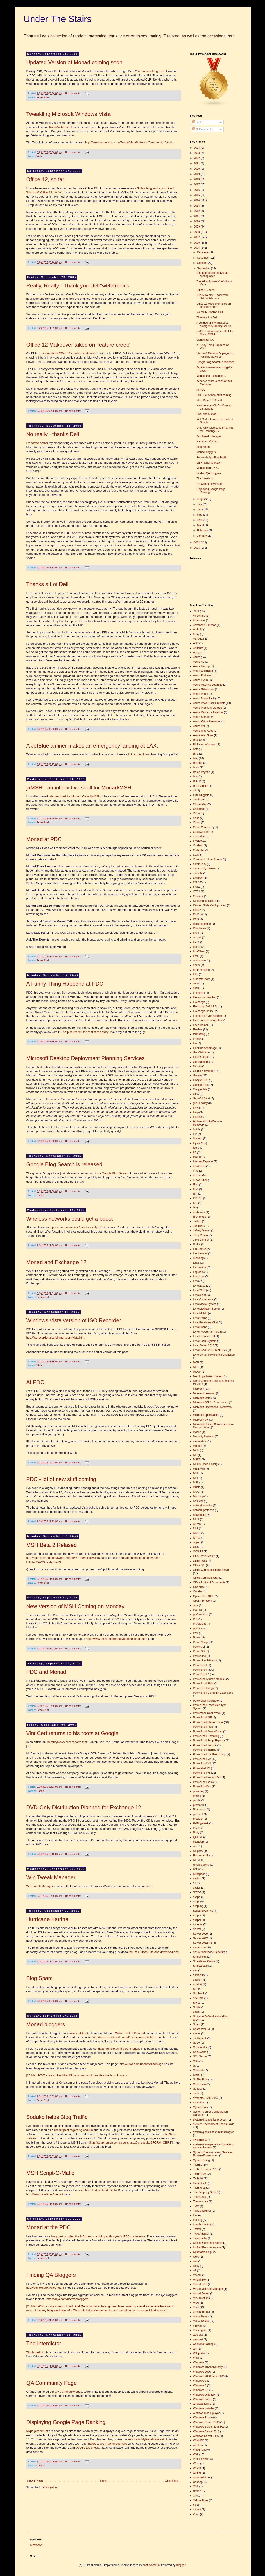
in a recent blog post (151, 71)
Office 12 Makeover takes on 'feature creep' (78, 345)
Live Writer (199, 1267)
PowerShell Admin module (209, 1679)
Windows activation (204, 2394)
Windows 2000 (202, 2371)
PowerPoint (200, 1665)
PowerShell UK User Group (209, 1754)
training (197, 2220)
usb (195, 2261)
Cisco (196, 813)
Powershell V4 (202, 1768)
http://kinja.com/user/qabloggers (67, 2299)
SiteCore (198, 1998)
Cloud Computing (203, 827)
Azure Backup (201, 666)
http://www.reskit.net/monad (44, 2194)
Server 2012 (200, 1938)
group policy (200, 1103)
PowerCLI (199, 1646)
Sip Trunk (199, 1993)
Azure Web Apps (203, 730)
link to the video (138, 754)
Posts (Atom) (50, 2487)
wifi (195, 2348)
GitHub (197, 1066)
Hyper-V (198, 1143)
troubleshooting (202, 2224)
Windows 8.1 (201, 2390)
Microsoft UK (201, 1419)
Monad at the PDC (48, 2227)
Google (40, 1195)
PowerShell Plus (203, 1726)
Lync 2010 (199, 1285)
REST (196, 1860)
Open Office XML (203, 1596)
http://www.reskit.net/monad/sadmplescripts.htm (123, 2037)
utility (196, 2266)
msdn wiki (199, 1468)
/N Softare (199, 615)
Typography (200, 2238)
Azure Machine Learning (207, 684)
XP (195, 2495)
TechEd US (200, 2174)
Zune (196, 2514)
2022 (197, 158)
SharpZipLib (200, 1965)
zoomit (197, 2509)
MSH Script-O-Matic (50, 2173)
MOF (196, 1450)
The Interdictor (43, 2343)
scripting (198, 1906)
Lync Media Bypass (205, 1304)
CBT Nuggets (201, 795)
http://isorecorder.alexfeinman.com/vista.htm (55, 1337)
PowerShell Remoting (206, 1736)
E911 (196, 942)
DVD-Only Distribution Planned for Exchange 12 (83, 1807)
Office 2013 (200, 1560)
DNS (196, 919)
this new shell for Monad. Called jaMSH (74, 796)
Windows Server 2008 (206, 2422)
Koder (196, 1244)
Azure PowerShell (204, 698)
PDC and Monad (46, 1672)
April (200, 520)
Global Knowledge (204, 1070)
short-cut (198, 1975)
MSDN (197, 1459)
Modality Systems (203, 1436)
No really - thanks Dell (52, 434)
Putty (196, 1832)
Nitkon (197, 1524)
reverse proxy (201, 1864)
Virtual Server (201, 2293)
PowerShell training (204, 1749)
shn (195, 1970)
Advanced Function (204, 625)
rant (195, 1846)
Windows (198, 2362)
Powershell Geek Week (207, 1713)
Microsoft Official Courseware (211, 1402)
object (196, 1542)
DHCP (197, 910)
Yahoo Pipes (200, 2500)
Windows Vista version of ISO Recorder (73, 1320)
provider (198, 1818)
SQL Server (200, 2056)
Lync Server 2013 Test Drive (210, 1350)
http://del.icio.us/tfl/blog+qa (44, 2287)
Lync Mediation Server (206, 1308)
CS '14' (197, 882)
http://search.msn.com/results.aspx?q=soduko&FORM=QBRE (130, 2142)
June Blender (201, 1239)
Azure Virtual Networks (207, 721)
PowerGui (199, 1651)
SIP (195, 1988)
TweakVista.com (60, 127)
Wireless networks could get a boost (69, 1219)
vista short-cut (201, 2312)
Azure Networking (204, 689)
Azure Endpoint (202, 675)
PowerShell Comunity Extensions (213, 1692)
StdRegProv (200, 2079)
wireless (198, 2445)
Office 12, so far (45, 179)
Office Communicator (205, 1577)
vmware (198, 2325)
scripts (197, 1915)
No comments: (73, 93)
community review (204, 868)
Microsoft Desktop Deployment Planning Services (85, 1058)
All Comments (202, 129)
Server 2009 (200, 1933)
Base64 (197, 739)
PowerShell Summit (205, 1745)
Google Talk (200, 1089)
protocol (198, 1814)
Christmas (199, 808)
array (196, 634)
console (197, 873)
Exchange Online (203, 1011)
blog (195, 758)
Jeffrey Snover (202, 1230)
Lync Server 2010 (203, 1345)
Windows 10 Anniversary (208, 2367)
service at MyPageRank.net (146, 2439)
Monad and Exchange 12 (56, 1262)
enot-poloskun (151, 2565)
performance (200, 1614)
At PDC (35, 1382)
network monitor (202, 1505)
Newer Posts (35, 2480)
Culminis (198, 896)
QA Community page (68, 2391)
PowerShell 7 (201, 1674)
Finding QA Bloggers (51, 2275)
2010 (197, 221)
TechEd (197, 2164)
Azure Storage (202, 716)
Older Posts (172, 2480)
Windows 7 (199, 2380)
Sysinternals (200, 2107)
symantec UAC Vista (205, 2098)
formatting (199, 1034)
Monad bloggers (45, 2024)
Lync (196, 1281)
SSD (196, 2061)
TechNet (198, 2178)
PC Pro (197, 1610)
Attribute (198, 648)
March (201, 525)
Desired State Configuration (209, 905)
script (196, 1901)
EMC (196, 956)
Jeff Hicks (199, 1226)
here (149, 1886)
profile (197, 1800)
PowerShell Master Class (208, 1722)
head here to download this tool (98, 2190)
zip (195, 2505)
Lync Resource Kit (204, 1336)
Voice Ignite (200, 2330)
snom (196, 2011)
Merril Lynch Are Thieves (208, 1376)
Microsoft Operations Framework (212, 1407)
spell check (199, 2038)
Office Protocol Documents (209, 1582)
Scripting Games (203, 1910)
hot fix (196, 1129)
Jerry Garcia (200, 1235)
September (204, 268)
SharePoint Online (204, 1961)
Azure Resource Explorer (208, 712)
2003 (197, 547)
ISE (195, 1203)
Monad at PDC (44, 839)
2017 (197, 184)
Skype (197, 2002)
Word (196, 2463)
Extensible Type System (207, 1015)
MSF (196, 1473)
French (197, 1038)
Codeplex (199, 850)
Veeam (197, 2275)
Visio (196, 2302)
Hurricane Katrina (47, 1919)
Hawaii (197, 1107)
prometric (198, 1805)
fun (195, 1043)
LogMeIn (198, 1272)
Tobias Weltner (202, 2210)
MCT (196, 1367)
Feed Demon (201, 1025)
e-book (197, 937)
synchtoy (198, 2102)
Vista (39, 156)
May (200, 514)
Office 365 (199, 1565)
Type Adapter (201, 2233)
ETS (195, 974)
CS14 (196, 887)
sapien (197, 1878)
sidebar (197, 1984)
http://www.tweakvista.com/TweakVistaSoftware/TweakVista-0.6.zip (129, 142)
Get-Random (201, 1061)
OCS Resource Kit (204, 1556)
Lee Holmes (200, 1253)
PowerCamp (200, 1642)
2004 (197, 542)
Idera (196, 1147)
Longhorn (199, 1276)
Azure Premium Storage (207, 707)
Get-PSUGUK (201, 1057)
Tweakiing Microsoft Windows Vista (68, 114)
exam (196, 988)
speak (196, 2033)
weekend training (203, 2344)
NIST (196, 1519)
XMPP (197, 2491)
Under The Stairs (58, 19)
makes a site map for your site (107, 2443)
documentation (202, 923)
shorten (197, 1979)
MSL (196, 1482)
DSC (196, 933)
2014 (197, 200)
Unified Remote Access (207, 2247)
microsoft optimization (206, 1415)
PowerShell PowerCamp (207, 1731)
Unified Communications (207, 2243)
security (197, 1924)
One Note (199, 1587)
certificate (199, 799)
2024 (197, 147)
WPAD (197, 2468)
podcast (198, 1628)
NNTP (197, 1533)
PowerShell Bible (203, 1683)
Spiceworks (200, 2047)
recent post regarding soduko (73, 2130)
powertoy (198, 1791)
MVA (196, 1491)
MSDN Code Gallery (205, 1464)
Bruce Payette (201, 772)
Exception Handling (204, 997)
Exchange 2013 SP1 (205, 1006)
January (202, 535)
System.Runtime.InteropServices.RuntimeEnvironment (213, 2154)
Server (197, 1929)
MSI (195, 1478)
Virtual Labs (200, 2284)
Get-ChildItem (201, 1052)
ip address (199, 1166)
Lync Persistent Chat (205, 1322)
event (196, 983)
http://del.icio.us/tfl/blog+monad (118, 2048)
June (200, 509)
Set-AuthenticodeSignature (209, 1952)
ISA (195, 1193)
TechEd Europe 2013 (205, 2169)
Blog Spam (39, 1978)
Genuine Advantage (205, 1048)
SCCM (197, 1892)
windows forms (202, 2403)
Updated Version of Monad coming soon (74, 62)
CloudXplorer (201, 831)
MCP (196, 1362)
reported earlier (38, 443)
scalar (196, 1887)
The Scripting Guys (204, 2192)
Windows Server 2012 (206, 2431)
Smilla (197, 2007)
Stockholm (199, 2084)
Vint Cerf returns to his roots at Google (72, 1733)
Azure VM (199, 726)
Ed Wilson (199, 951)
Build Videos (200, 785)
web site (198, 2334)
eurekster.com (201, 979)
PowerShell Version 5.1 (207, 1777)
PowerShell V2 (202, 1759)
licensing (198, 1258)
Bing (196, 753)
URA (196, 2256)
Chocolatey (200, 804)
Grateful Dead (201, 1098)
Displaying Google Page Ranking (66, 2422)
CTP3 (196, 891)
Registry (198, 1851)
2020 (197, 168)
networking (199, 1514)
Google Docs (201, 1084)
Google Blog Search (115, 1173)
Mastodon (36, 2545)
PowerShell (42, 97)
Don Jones (199, 928)
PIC (195, 1619)
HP (195, 1134)
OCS (196, 1546)
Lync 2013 (199, 1290)
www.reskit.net (78, 2033)
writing (197, 2472)
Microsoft (198, 1388)
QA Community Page (51, 2383)
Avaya (197, 652)
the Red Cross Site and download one (154, 1952)
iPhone (197, 1175)
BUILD (197, 781)
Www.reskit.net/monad (130, 2033)
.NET (196, 611)
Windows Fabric (202, 2399)
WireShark (199, 2449)
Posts (197, 122)
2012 (197, 210)
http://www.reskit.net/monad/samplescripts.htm (117, 1638)
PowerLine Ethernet (205, 1660)
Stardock (198, 2070)
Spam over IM (201, 2029)
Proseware (199, 1809)
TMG (196, 2206)
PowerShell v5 (202, 1772)
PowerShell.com (203, 1782)
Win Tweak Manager (50, 1877)
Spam (196, 2024)
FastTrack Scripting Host (208, 1020)
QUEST (197, 1837)
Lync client (199, 1295)
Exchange (199, 1002)
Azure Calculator (203, 670)
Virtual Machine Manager (208, 2289)
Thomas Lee (200, 2201)
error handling (201, 969)
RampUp (198, 1841)
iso (195, 1207)
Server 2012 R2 (202, 1942)
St (194, 2065)
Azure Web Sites (203, 735)
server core (200, 1947)
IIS (195, 1152)
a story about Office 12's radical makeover (68, 353)
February (202, 530)
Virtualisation (200, 2298)
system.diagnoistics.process (210, 2119)
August (201, 499)
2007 (197, 237)
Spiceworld (199, 2052)
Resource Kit (201, 1855)
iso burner (199, 1212)
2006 (197, 242)
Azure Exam (200, 680)
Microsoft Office (202, 1398)
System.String (201, 2160)
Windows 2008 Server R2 (208, 2376)
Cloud (196, 822)
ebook (197, 946)
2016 (197, 189)
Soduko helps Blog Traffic (57, 2117)
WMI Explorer (201, 2459)
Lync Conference (203, 1299)
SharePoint (199, 1956)
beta (195, 749)
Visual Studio (201, 2321)
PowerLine (199, 1656)
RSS (196, 1869)
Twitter (197, 2229)
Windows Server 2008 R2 (208, 2426)
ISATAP (197, 1198)
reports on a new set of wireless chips (74, 1227)
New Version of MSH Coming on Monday (75, 1606)
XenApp (198, 2482)
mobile (197, 1432)
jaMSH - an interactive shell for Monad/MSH (78, 787)
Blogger (197, 762)
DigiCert (198, 914)
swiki (196, 2093)
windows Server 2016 (206, 2436)
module (197, 1445)
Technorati (199, 2187)
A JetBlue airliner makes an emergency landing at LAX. (92, 746)
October (202, 262)
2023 (197, 152)
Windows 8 (199, 2385)
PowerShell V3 (202, 1763)
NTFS (196, 1537)
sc (194, 1883)
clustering (199, 836)
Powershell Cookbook (206, 1700)
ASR (196, 643)
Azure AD (199, 661)
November (203, 257)
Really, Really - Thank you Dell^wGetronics (77, 286)
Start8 (196, 2075)
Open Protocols (202, 1600)
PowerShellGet (202, 1786)
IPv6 (196, 1189)
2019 (197, 174)
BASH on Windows (204, 744)
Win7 (196, 2357)
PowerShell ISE (202, 1717)
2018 (197, 179)
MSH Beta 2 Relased (51, 1545)
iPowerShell (200, 1180)
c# (194, 790)
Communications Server (207, 859)
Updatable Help (202, 2252)
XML (196, 2486)
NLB (195, 1528)
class (196, 818)
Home (103, 2480)
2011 (197, 216)
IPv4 (196, 1184)
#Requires (199, 620)
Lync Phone (200, 1327)
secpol (197, 1920)
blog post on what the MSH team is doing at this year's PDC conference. (98, 2236)
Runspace (199, 1874)
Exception (199, 992)
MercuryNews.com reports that (67, 1742)
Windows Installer (203, 2408)
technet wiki (200, 2183)
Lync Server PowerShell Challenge (214, 1354)
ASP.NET (198, 638)
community (199, 864)
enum (196, 965)
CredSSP (198, 877)
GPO (196, 1093)
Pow (195, 1633)
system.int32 (200, 2139)
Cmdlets (198, 845)
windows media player (206, 2413)
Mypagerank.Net (37, 2431)
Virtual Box (199, 2279)
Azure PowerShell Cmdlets (209, 703)
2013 (197, 205)
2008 (197, 232)
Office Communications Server (211, 1569)
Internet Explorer (203, 1161)
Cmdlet (197, 841)
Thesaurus (199, 2197)
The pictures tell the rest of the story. (85, 1032)
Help (196, 1112)
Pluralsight (199, 1623)
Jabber (197, 1221)
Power (197, 1637)
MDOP (197, 1371)
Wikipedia (199, 2353)
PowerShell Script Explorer (209, 1740)
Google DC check (87, 2447)
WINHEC (198, 2440)
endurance (199, 960)
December (203, 252)
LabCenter (199, 1249)
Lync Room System (205, 1341)
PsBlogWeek (200, 1823)
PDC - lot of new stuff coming (61, 1479)
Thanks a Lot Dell (47, 584)
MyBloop (198, 1496)
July (200, 504)
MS (195, 1455)
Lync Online (200, 1318)
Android (197, 629)
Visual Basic (200, 2316)
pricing (197, 1795)
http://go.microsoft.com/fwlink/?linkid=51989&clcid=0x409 (64, 1557)
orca (195, 1605)
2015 (197, 195)
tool (195, 2215)
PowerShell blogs (203, 1688)
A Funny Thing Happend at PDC (64, 984)
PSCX (197, 1828)
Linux (196, 1262)
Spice (196, 2042)
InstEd (197, 1157)
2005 (197, 247)
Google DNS (200, 1080)
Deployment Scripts (205, 900)
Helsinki (198, 1116)
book (196, 767)
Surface (197, 2088)
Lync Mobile (200, 1313)
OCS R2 (198, 1551)
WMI (196, 2454)
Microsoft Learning (204, 1393)
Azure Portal (200, 693)
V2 (195, 2270)
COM (196, 854)
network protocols (203, 1510)
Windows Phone (203, 2417)
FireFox (197, 1029)
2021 (197, 163)
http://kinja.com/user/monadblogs (141, 2064)
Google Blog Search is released (64, 1164)
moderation (200, 1441)
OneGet (198, 1591)
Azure (196, 657)
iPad (196, 1170)
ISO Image (199, 1216)
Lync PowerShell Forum (207, 1331)
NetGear (198, 1501)
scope (196, 1897)
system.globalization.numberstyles (213, 2132)
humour (197, 1138)
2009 (197, 226)
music (196, 1487)
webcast (198, 2339)
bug (195, 776)
